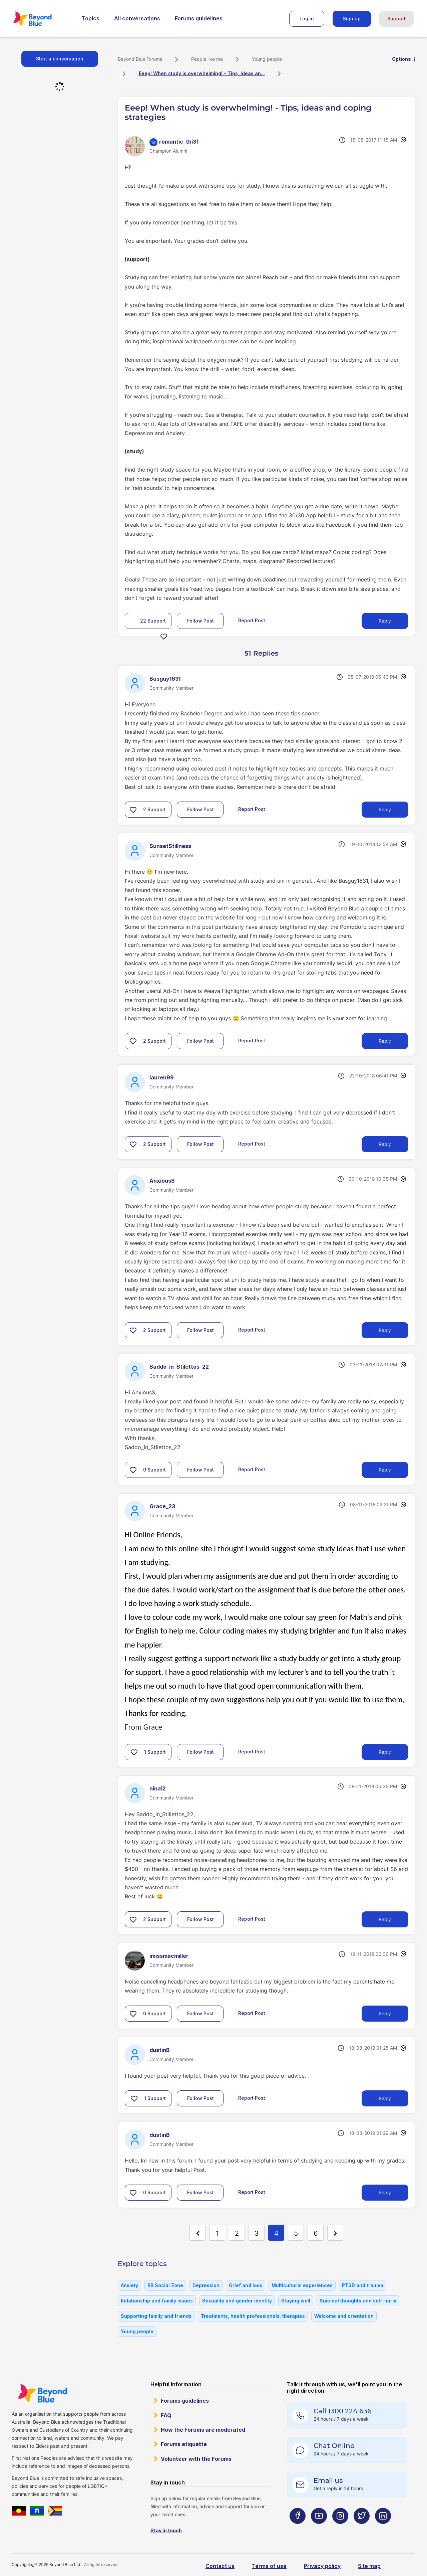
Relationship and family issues (157, 2300)
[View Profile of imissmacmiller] (168, 1955)
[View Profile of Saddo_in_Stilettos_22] (179, 1366)
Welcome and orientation (344, 2316)
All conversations (137, 18)
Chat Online (334, 2446)
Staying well (295, 2300)
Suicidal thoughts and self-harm (358, 2300)
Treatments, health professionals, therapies (253, 2316)
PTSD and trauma (362, 2285)
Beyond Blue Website (42, 2393)
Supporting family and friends (156, 2316)
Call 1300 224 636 (342, 2411)
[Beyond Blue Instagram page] (340, 2529)
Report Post (251, 620)
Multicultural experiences (302, 2285)
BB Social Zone (165, 2285)
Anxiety (129, 2285)
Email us (328, 2480)
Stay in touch (166, 2530)
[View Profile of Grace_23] (162, 1506)
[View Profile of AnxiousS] (162, 1180)
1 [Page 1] (217, 2233)
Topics (90, 18)
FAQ (166, 2415)
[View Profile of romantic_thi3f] (178, 141)
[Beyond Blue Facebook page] (297, 2529)
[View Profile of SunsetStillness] (170, 846)
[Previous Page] (197, 2233)
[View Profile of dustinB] (159, 2050)
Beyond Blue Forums (41, 19)
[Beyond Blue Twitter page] (361, 2529)
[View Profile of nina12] (157, 1788)
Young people (267, 59)
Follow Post (200, 621)
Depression (206, 2285)
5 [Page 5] (296, 2233)
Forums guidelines (199, 18)
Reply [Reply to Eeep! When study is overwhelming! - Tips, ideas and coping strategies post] (385, 621)
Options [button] (401, 59)
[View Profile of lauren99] (161, 1077)
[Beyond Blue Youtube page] (319, 2529)
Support (396, 18)
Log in (307, 18)
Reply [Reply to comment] (385, 809)
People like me (207, 59)
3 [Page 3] (257, 2233)
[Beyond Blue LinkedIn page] (383, 2529)
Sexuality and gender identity (237, 2300)
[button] (163, 636)
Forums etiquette (184, 2444)
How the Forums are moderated (203, 2429)
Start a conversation (59, 58)
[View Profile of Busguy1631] (164, 678)
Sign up (352, 18)
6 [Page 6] (316, 2233)
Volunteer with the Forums (196, 2458)
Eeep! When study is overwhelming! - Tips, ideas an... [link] (202, 73)
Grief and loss (245, 2285)
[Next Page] (335, 2233)
